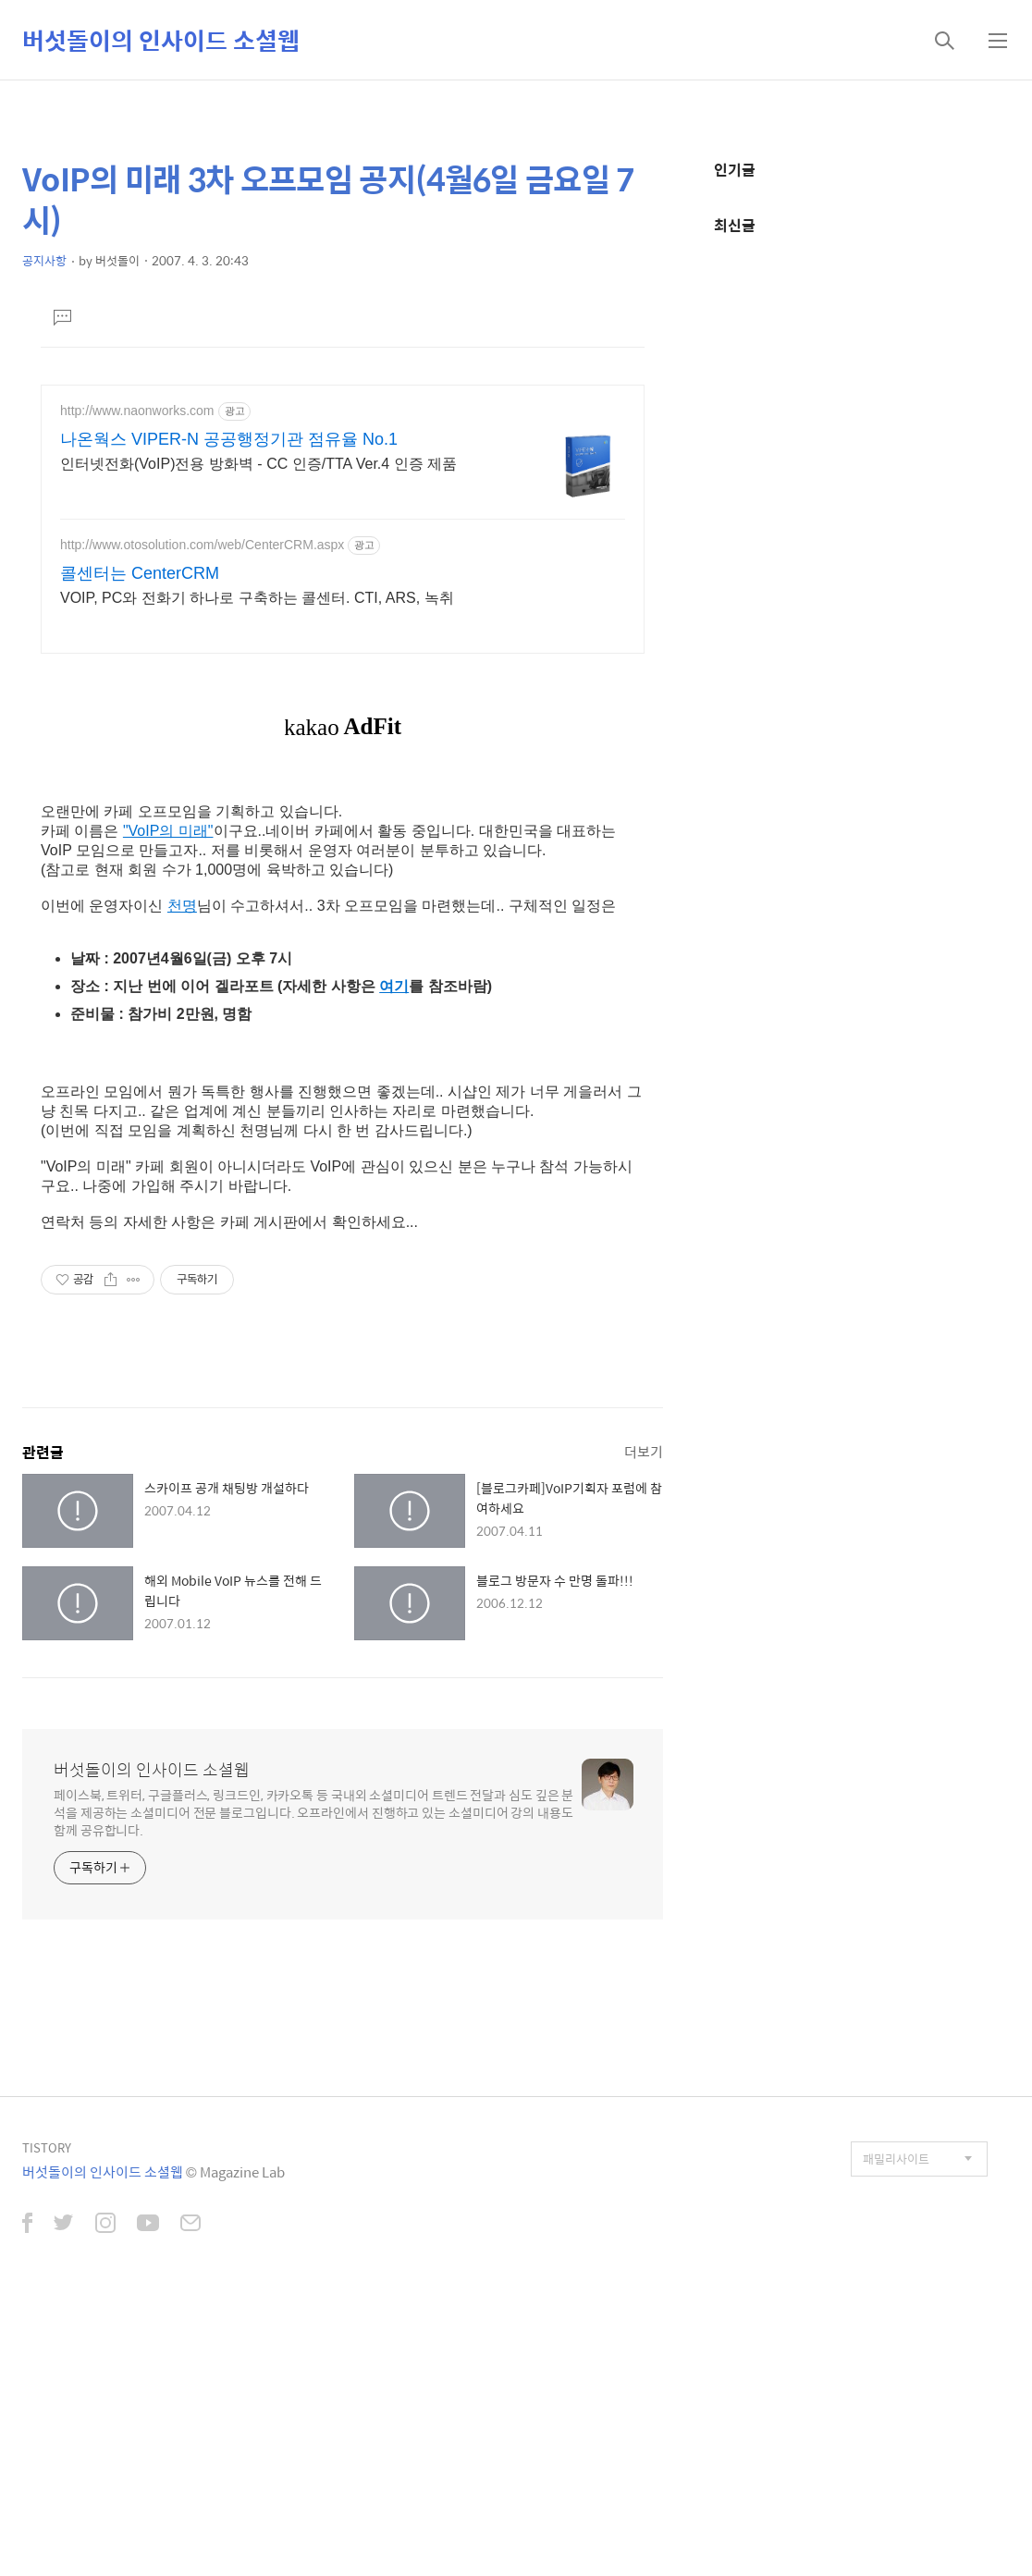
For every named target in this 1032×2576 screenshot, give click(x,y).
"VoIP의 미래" (168, 831)
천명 (182, 906)
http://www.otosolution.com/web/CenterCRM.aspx (202, 544)
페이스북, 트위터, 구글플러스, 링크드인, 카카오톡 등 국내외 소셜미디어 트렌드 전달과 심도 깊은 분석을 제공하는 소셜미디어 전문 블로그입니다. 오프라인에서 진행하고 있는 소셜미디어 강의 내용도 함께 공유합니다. (313, 1812)
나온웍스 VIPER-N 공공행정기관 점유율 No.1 (229, 439)
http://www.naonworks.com (137, 410)
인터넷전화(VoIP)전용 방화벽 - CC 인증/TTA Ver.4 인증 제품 (258, 464)
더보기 (643, 1451)
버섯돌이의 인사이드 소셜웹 (161, 39)
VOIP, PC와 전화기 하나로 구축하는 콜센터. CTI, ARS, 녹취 (257, 598)
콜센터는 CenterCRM (139, 573)
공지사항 (44, 260)
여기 (394, 986)
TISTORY (46, 2147)
